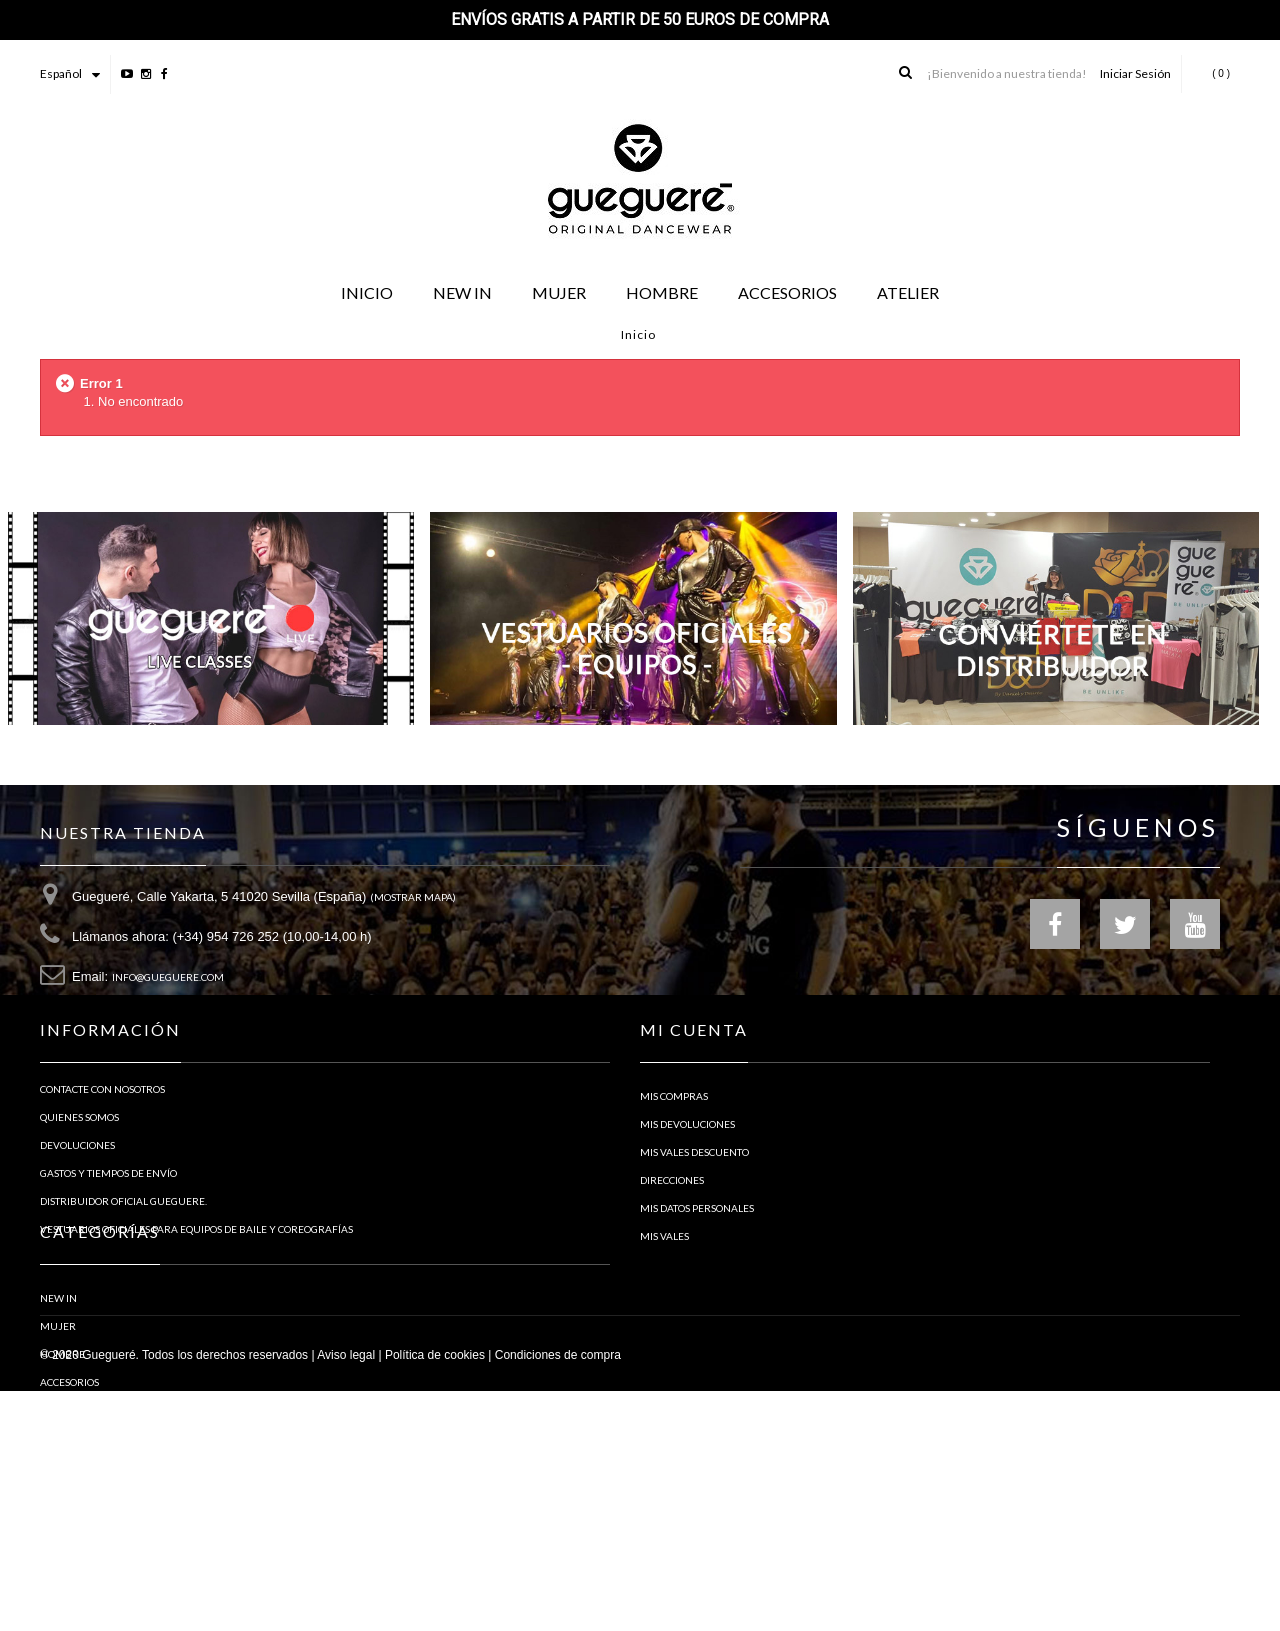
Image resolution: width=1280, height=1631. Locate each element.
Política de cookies (435, 1595)
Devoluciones (77, 1189)
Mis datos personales (697, 1245)
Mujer (58, 1443)
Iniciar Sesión (1135, 73)
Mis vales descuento (694, 1189)
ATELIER (59, 1527)
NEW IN (58, 1415)
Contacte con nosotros (102, 1133)
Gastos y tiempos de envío (108, 1217)
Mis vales (664, 1273)
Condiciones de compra (558, 1595)
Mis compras (674, 1133)
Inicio (638, 334)
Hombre (62, 1471)
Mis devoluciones (687, 1161)
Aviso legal (346, 1595)
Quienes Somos (79, 1161)
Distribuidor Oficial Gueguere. (123, 1245)
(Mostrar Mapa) (413, 905)
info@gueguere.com (168, 985)
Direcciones (672, 1217)
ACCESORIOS (69, 1499)
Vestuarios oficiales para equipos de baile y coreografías (196, 1273)
